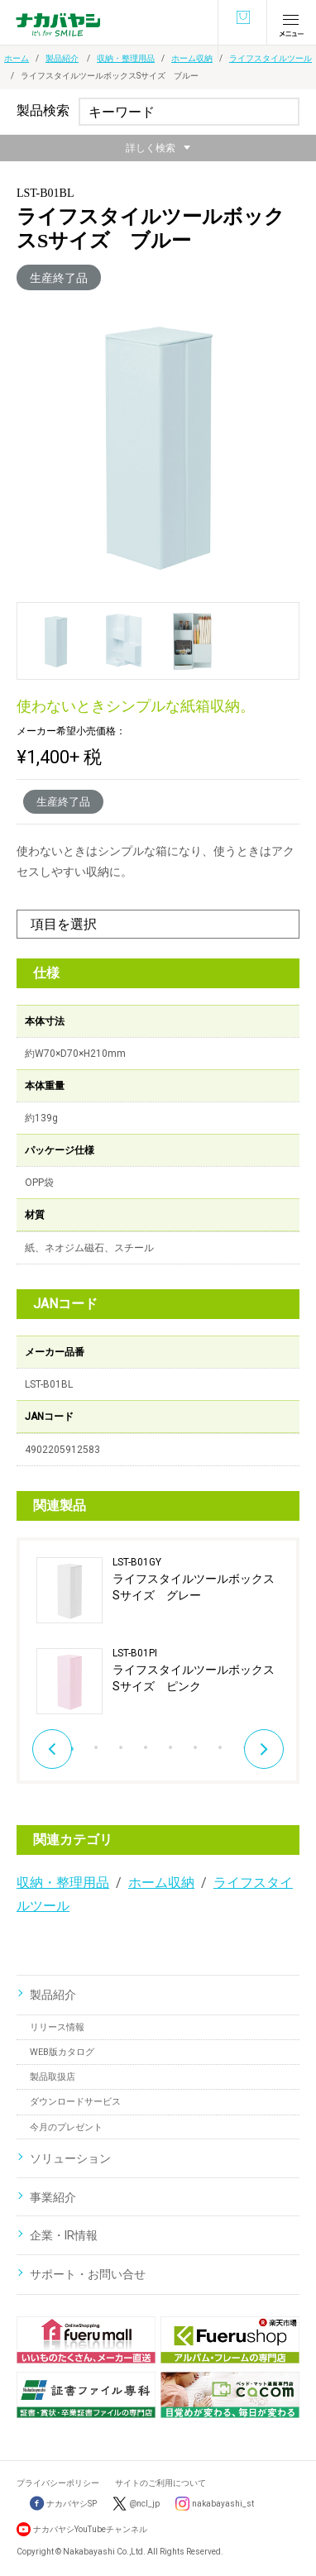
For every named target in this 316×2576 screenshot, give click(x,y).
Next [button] (264, 1749)
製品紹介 (62, 58)
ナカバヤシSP (63, 2503)
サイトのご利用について (160, 2483)
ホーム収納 (192, 58)
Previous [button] (52, 1749)
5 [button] (170, 1743)
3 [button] (121, 1743)
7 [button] (220, 1743)
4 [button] (145, 1743)
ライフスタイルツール (270, 58)
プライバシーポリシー (58, 2483)
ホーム (16, 58)
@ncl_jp (144, 2503)
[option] (158, 1635)
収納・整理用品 (126, 58)
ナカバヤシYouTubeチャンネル (90, 2529)
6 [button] (195, 1743)
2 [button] (96, 1743)
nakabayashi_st (223, 2503)
